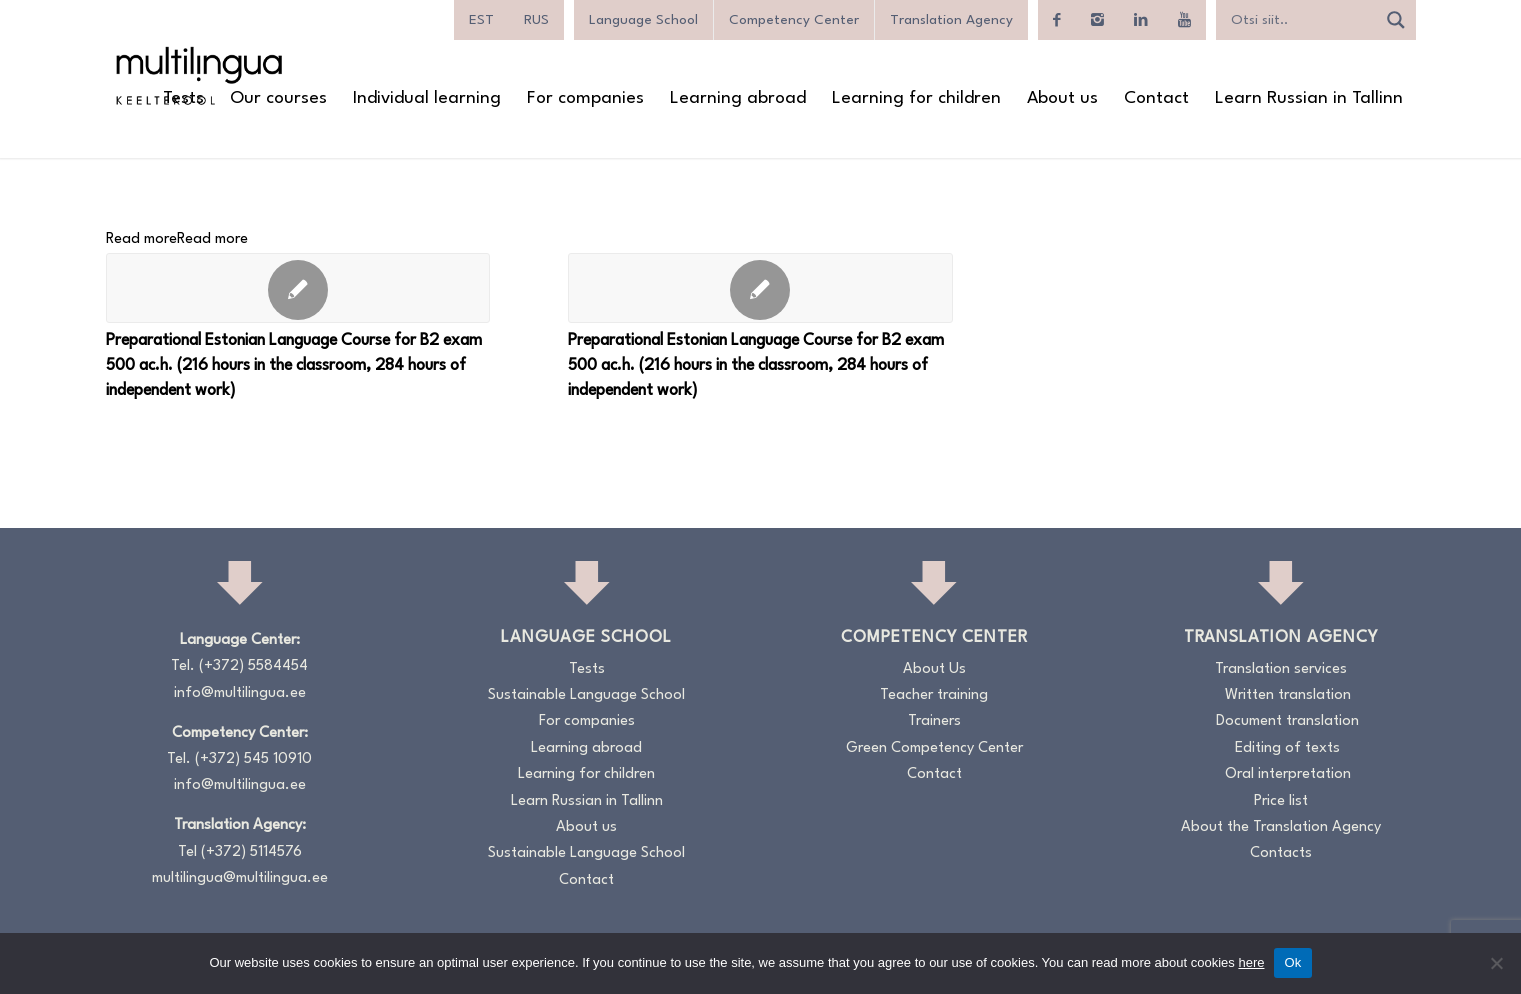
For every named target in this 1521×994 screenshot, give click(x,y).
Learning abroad (586, 748)
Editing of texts (1287, 748)
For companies (587, 721)
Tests (587, 669)
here (1251, 962)
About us (586, 827)
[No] (1496, 963)
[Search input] (1301, 20)
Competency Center (794, 20)
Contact (586, 880)
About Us (934, 669)
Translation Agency (951, 20)
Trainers (934, 721)
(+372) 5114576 (251, 852)
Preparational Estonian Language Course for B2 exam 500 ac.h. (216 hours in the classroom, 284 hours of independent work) (294, 365)
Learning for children (586, 774)
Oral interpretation (1288, 774)
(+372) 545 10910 (253, 759)
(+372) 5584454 (253, 666)
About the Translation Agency (1281, 827)
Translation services (1281, 669)
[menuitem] (481, 20)
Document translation (1287, 721)
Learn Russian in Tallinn (587, 801)
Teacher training (934, 695)
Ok (1292, 962)
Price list (1281, 801)
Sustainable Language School (586, 695)
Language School (643, 20)
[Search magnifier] (1396, 20)
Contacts (1281, 853)
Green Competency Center (934, 748)
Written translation (1288, 695)
